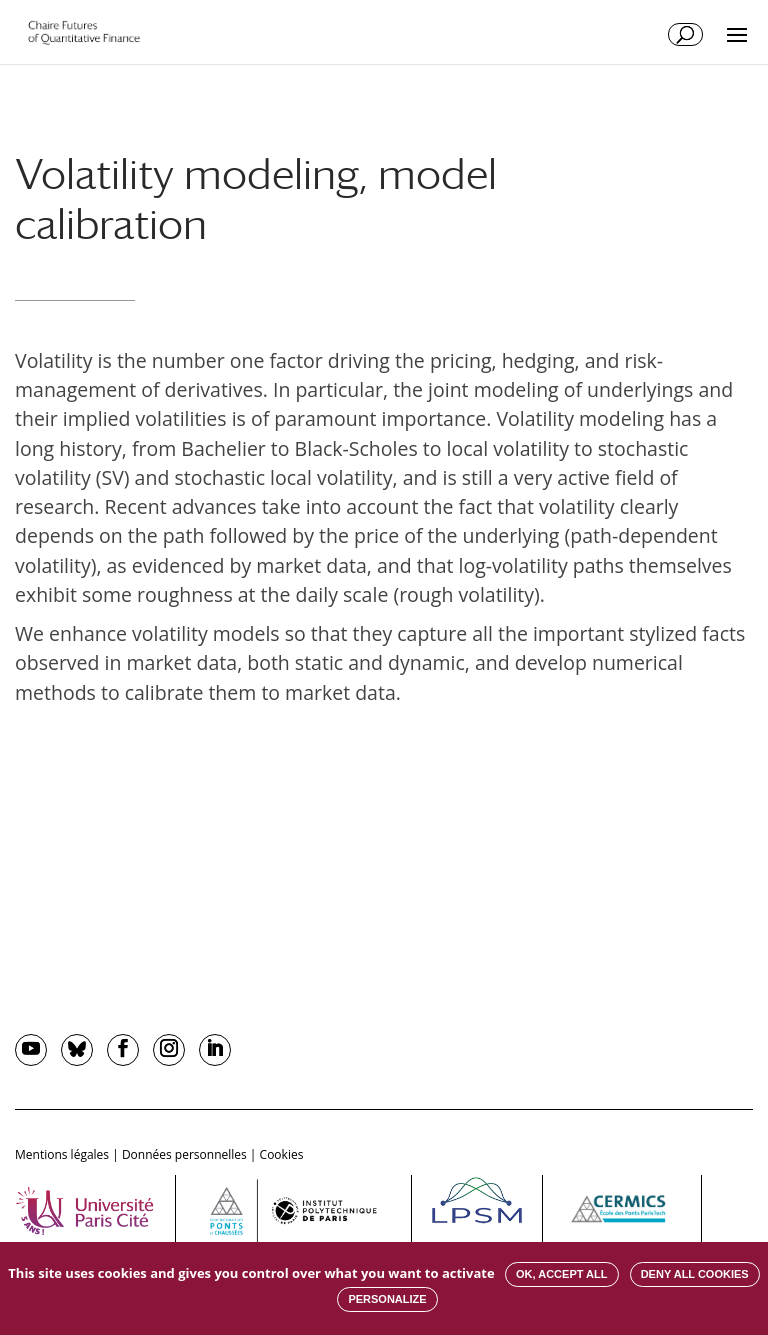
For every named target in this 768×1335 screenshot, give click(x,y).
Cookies (282, 1154)
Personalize (387, 1299)
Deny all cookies (695, 1274)
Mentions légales (62, 1154)
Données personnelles (184, 1154)
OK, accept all (561, 1274)
